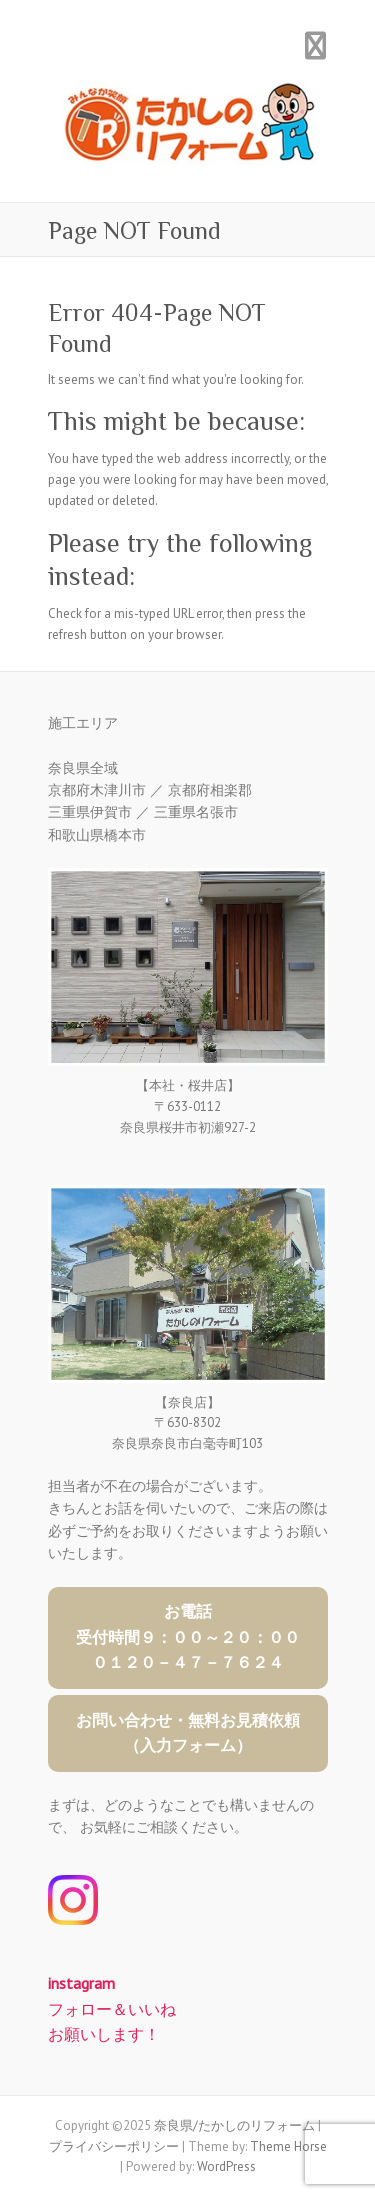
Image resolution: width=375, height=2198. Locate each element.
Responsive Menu (316, 45)
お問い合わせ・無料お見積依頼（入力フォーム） (188, 1733)
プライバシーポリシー (114, 2146)
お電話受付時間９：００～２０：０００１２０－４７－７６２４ (188, 1636)
